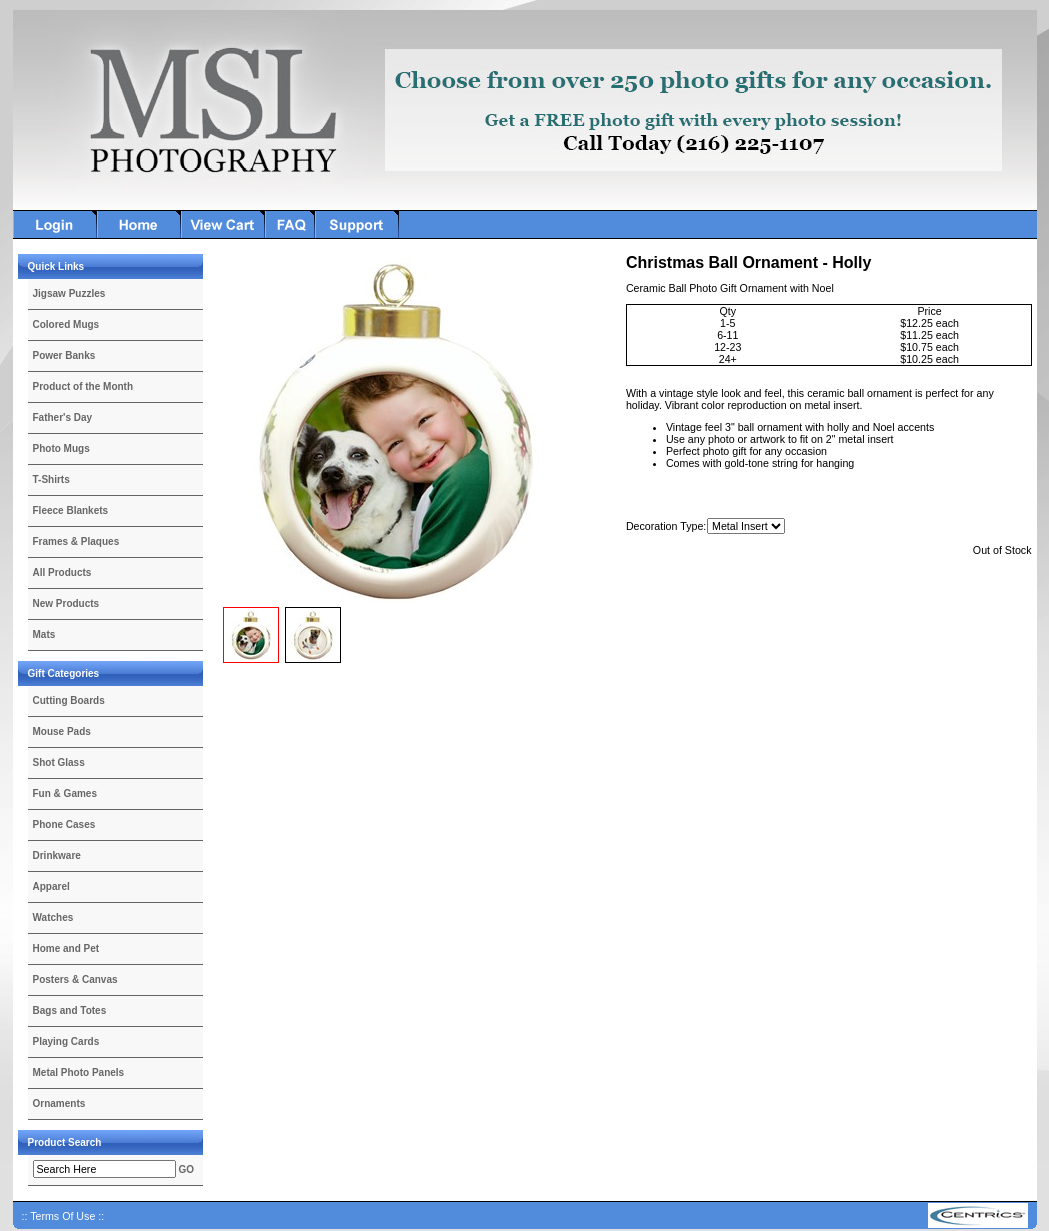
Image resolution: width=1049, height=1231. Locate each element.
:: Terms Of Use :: (63, 1216)
